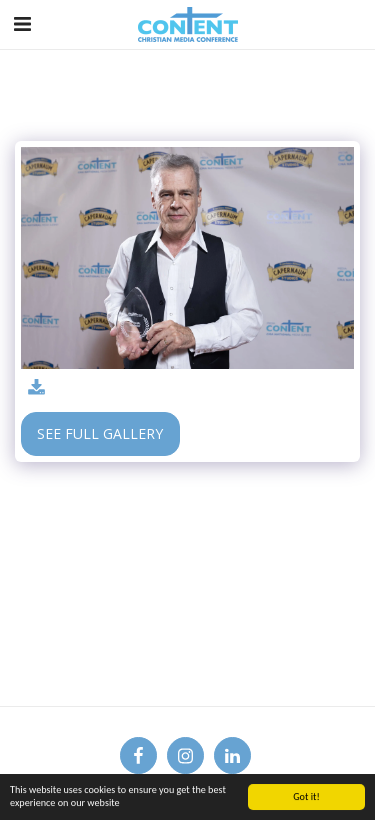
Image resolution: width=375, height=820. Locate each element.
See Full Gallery (100, 433)
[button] (22, 23)
